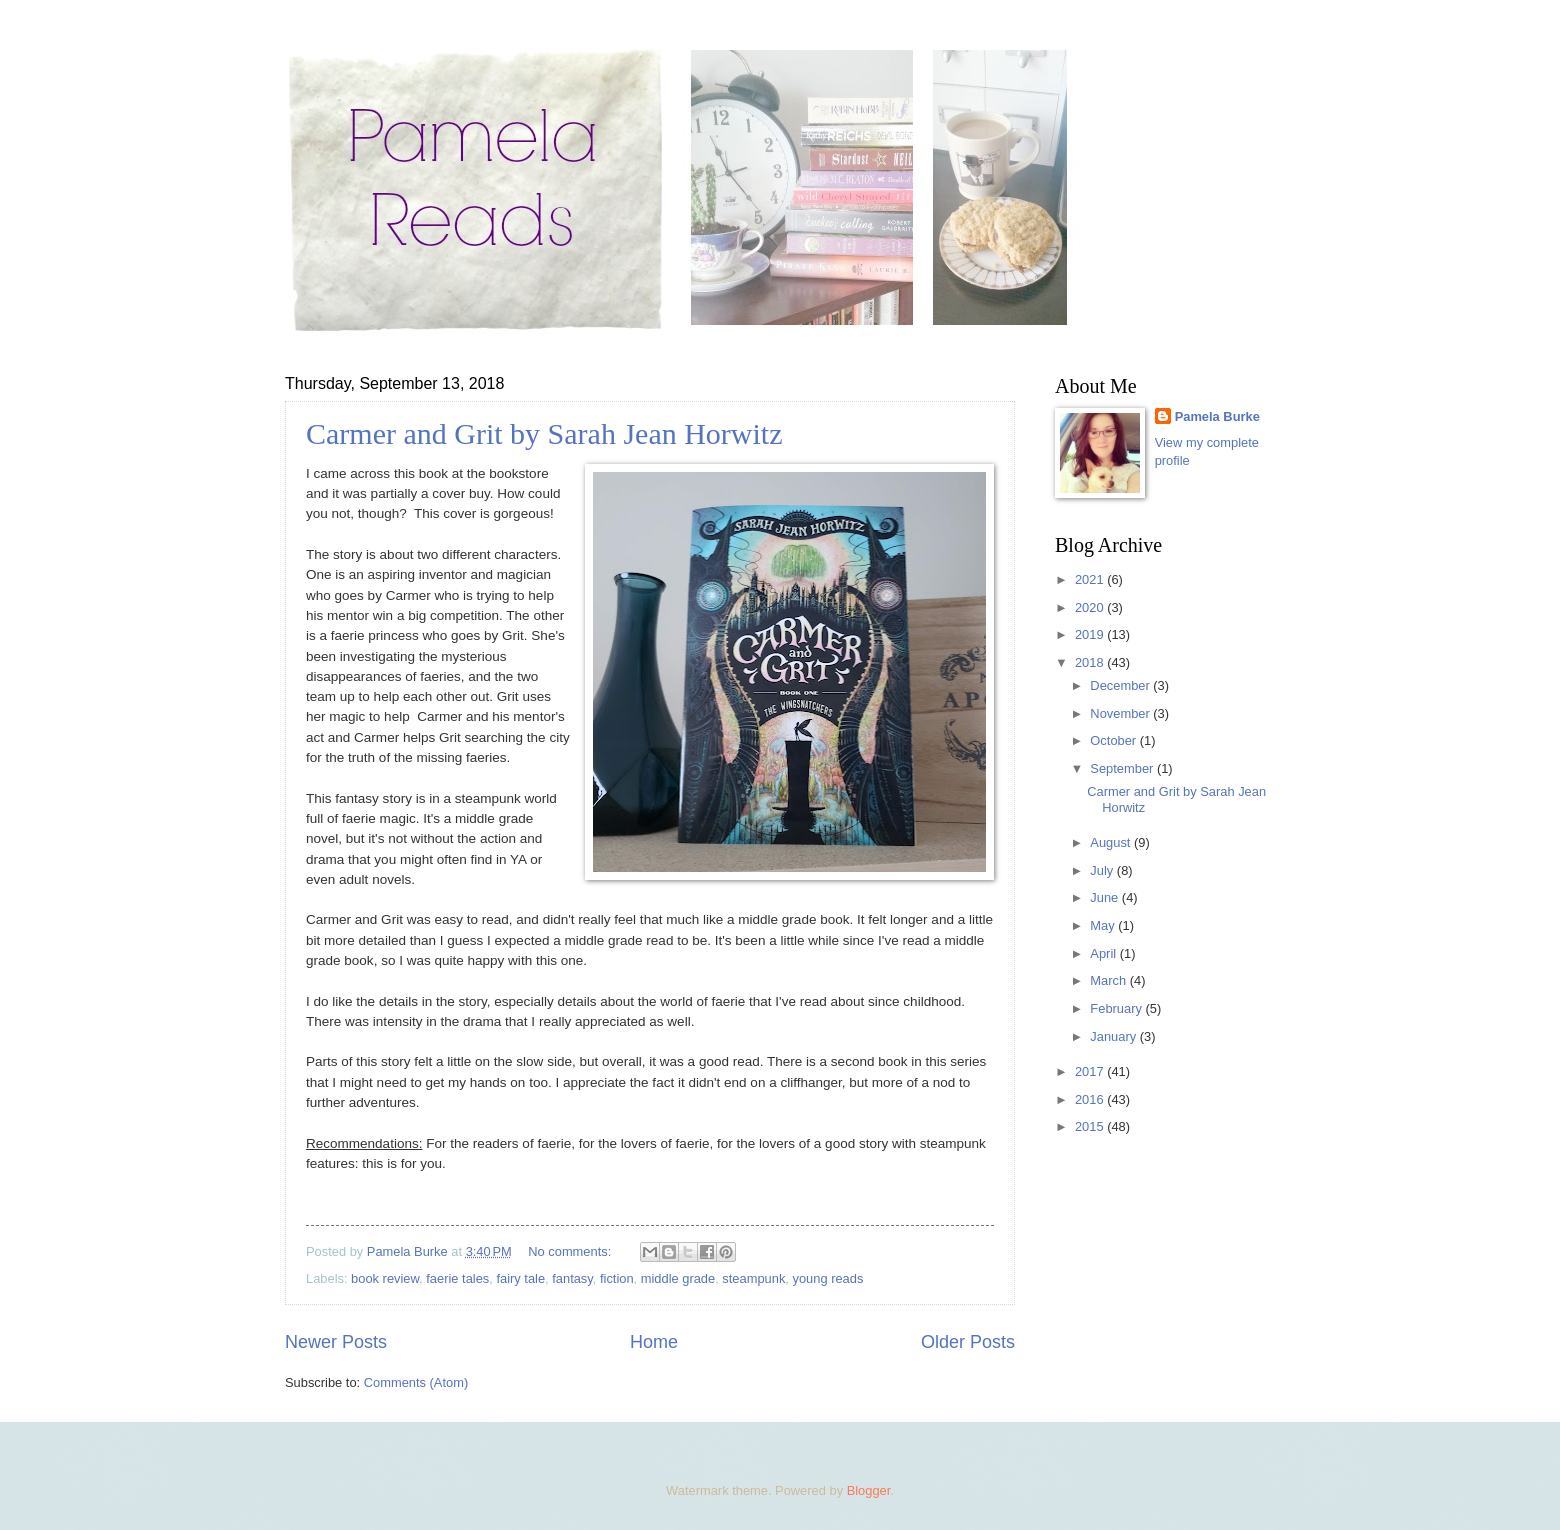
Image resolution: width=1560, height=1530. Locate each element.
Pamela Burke (1217, 416)
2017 (1091, 1071)
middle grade (678, 1278)
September (1123, 768)
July (1103, 870)
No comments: (571, 1251)
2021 (1091, 579)
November (1121, 713)
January (1114, 1036)
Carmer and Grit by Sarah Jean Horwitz (544, 433)
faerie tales (457, 1278)
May (1104, 925)
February (1117, 1008)
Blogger (869, 1490)
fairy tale (520, 1278)
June (1106, 897)
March (1109, 980)
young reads (827, 1278)
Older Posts (968, 1342)
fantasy (572, 1278)
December (1121, 685)
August (1112, 842)
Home (654, 1342)
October (1114, 740)
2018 (1091, 662)
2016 (1091, 1099)
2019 (1091, 634)
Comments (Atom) (416, 1382)
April (1104, 953)
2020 (1091, 607)
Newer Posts (336, 1342)
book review (385, 1278)
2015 (1091, 1126)
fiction (617, 1278)
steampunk (753, 1278)
